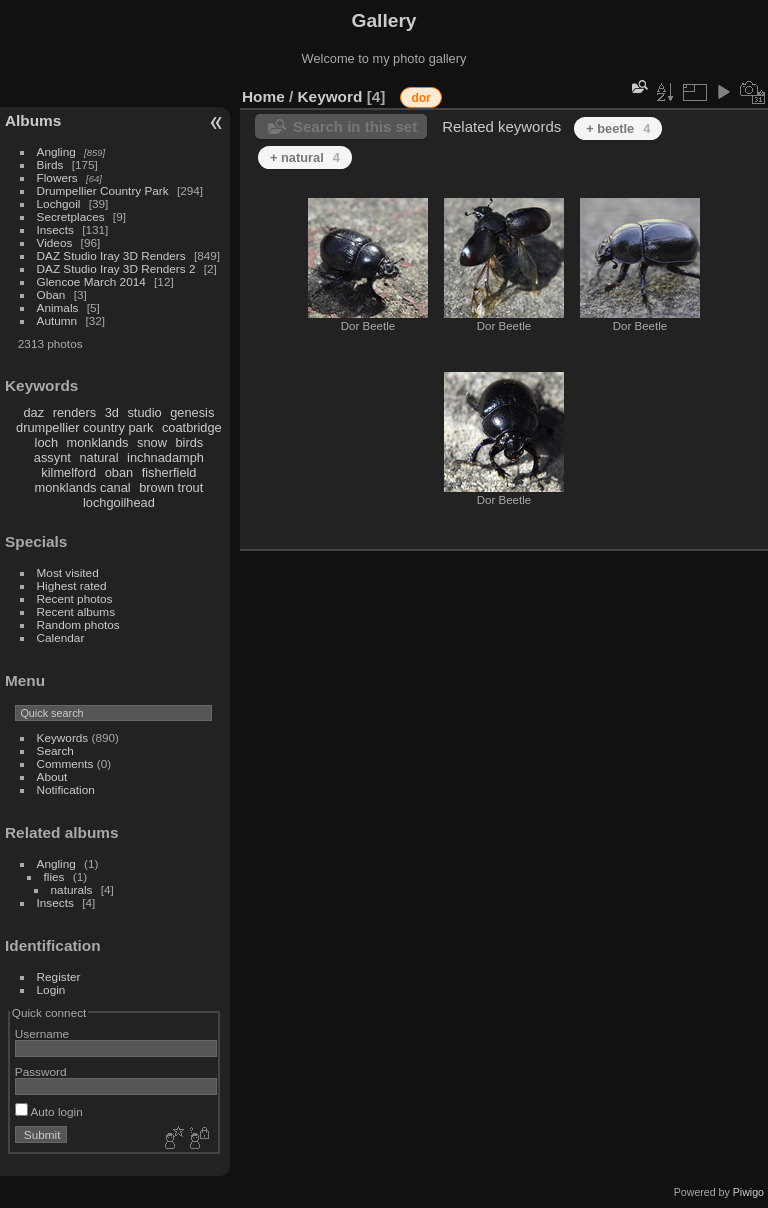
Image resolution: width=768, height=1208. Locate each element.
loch (46, 442)
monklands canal (83, 487)
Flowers (57, 177)
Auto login (49, 1111)
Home (263, 96)
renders (74, 412)
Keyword (330, 96)
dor (420, 98)
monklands (98, 442)
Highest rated (72, 585)
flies (54, 876)
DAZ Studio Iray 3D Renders (111, 255)
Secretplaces (71, 216)
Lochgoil (59, 203)
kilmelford (68, 472)
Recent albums (76, 611)
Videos (55, 242)
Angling (56, 151)
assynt (52, 457)
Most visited (68, 572)
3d (112, 412)
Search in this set (355, 126)
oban (119, 472)
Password (41, 1071)
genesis (192, 412)
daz (34, 412)
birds (189, 442)
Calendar (61, 637)
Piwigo (748, 1192)
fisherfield (169, 472)
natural (98, 457)
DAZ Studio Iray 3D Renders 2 (116, 268)
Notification (66, 789)
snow (152, 442)
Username (42, 1033)
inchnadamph (165, 457)
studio (144, 412)
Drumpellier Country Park (103, 190)
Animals (58, 307)
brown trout (171, 487)
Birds (50, 164)
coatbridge (192, 427)
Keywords (63, 737)
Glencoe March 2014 (91, 281)
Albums (33, 120)
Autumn (57, 320)
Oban (51, 294)
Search (55, 750)
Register (59, 976)
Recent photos (75, 598)
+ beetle (618, 128)
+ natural (305, 157)
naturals (72, 889)
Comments (65, 763)
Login (51, 989)
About (52, 776)
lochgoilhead (119, 502)
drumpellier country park (84, 427)
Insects (55, 229)
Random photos (78, 624)
